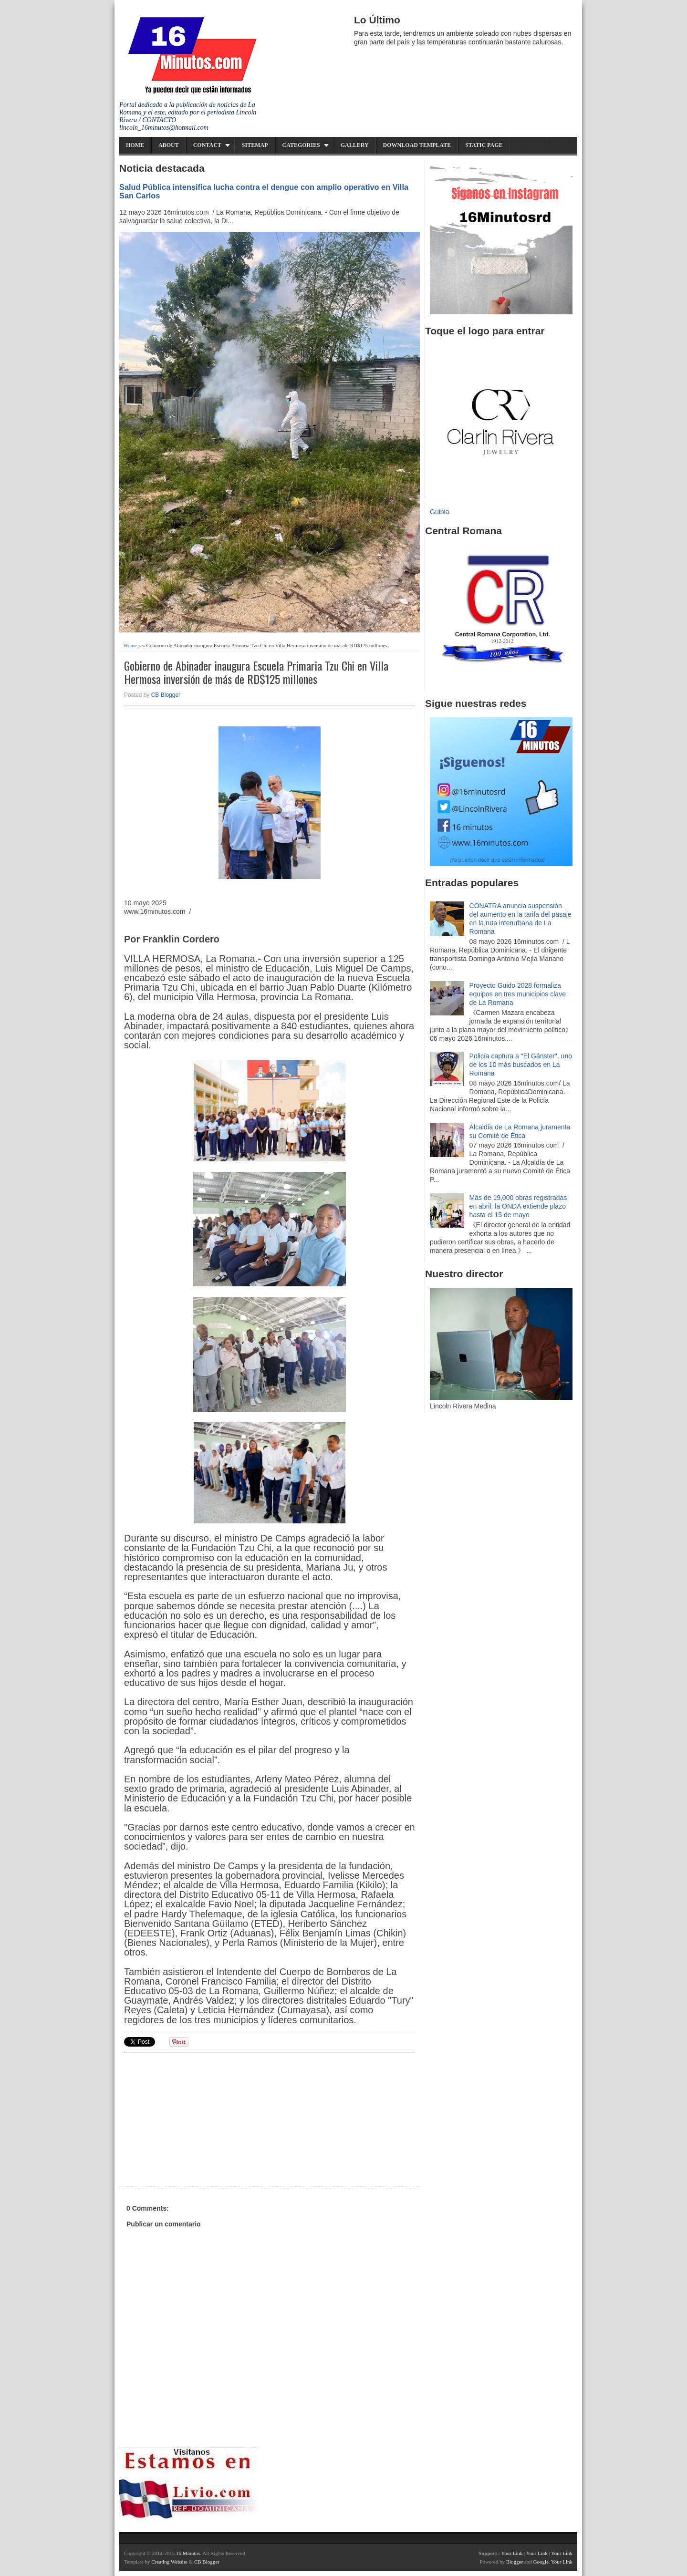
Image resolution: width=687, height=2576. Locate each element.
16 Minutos (188, 2553)
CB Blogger (165, 695)
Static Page (483, 145)
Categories (301, 145)
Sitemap (255, 145)
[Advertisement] (198, 2118)
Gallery (355, 145)
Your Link (511, 2553)
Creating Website (169, 2562)
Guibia (439, 512)
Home (135, 145)
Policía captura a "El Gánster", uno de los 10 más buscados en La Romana (520, 1064)
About (168, 145)
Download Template (417, 145)
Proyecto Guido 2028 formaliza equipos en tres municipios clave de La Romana (517, 994)
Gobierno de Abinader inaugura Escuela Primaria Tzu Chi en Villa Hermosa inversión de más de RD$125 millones (256, 672)
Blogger (514, 2562)
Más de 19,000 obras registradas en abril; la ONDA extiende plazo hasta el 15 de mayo (518, 1206)
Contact (207, 145)
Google (540, 2562)
